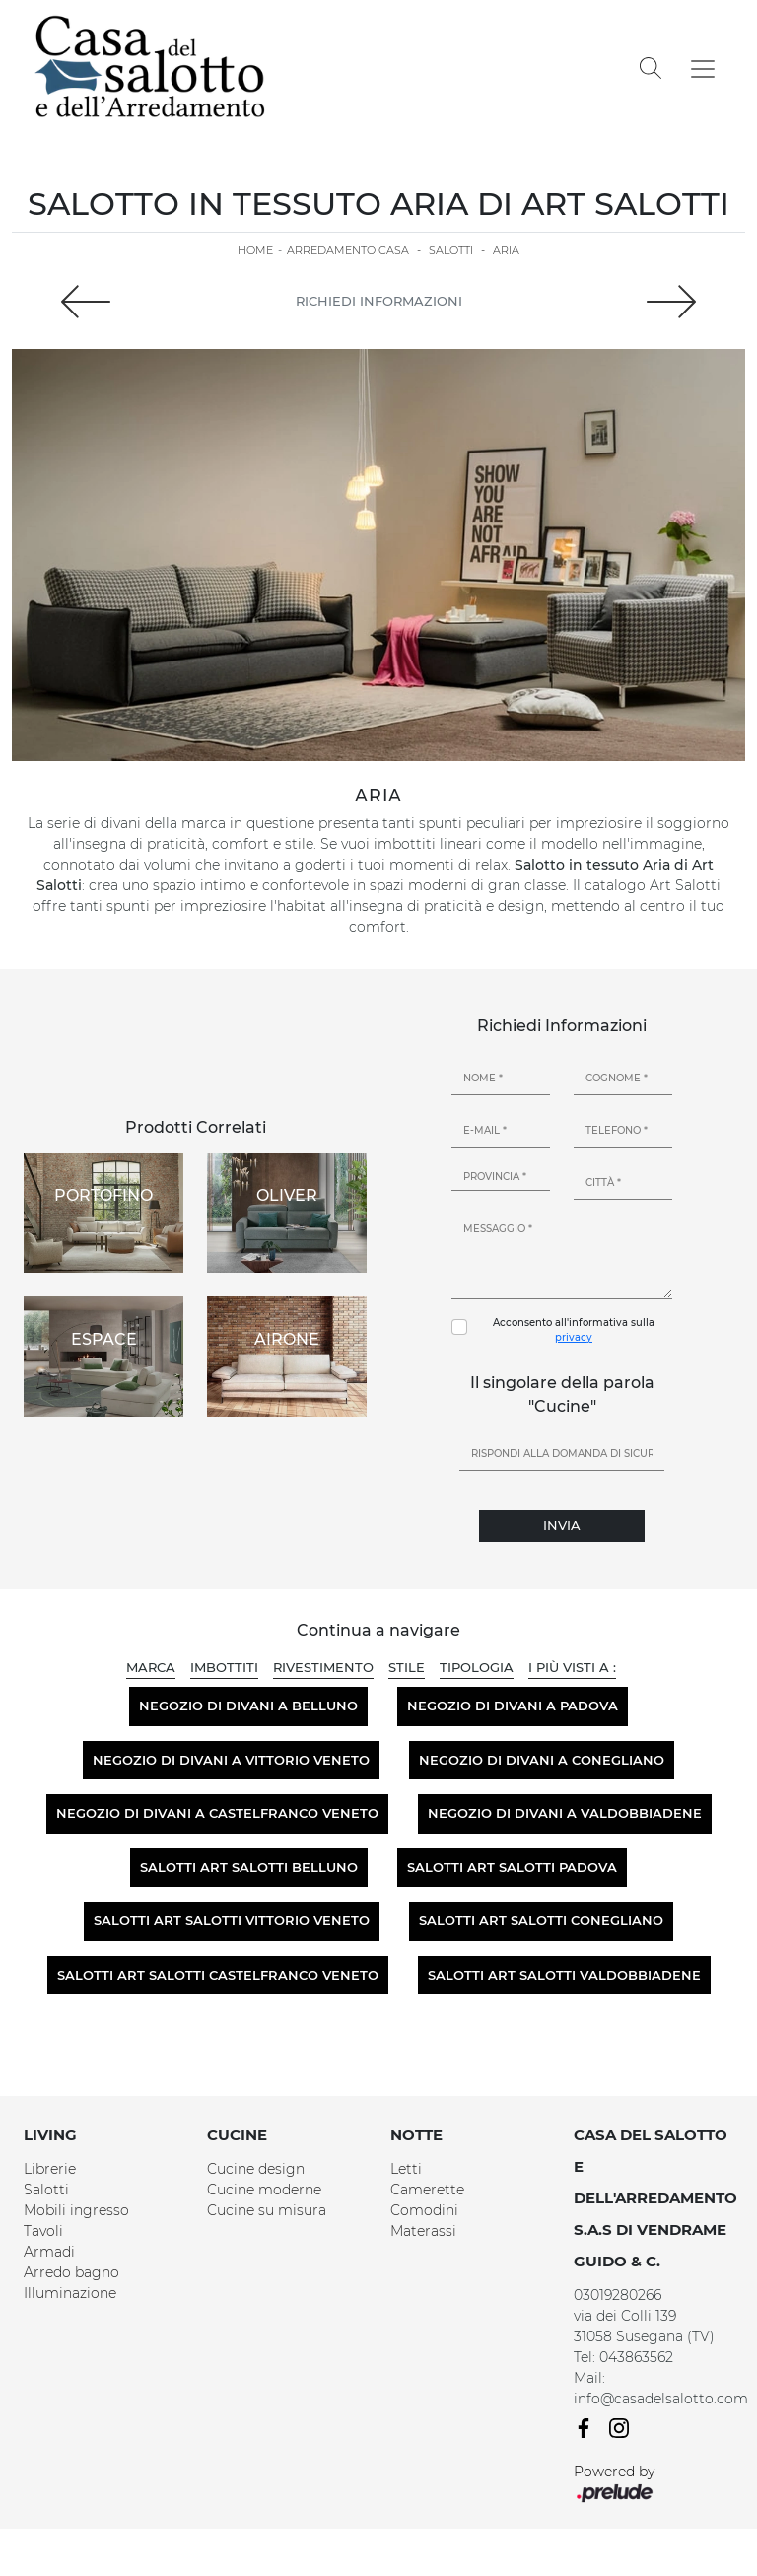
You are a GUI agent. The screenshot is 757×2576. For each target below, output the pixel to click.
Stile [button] (406, 1667)
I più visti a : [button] (572, 1667)
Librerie (50, 2169)
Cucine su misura (266, 2210)
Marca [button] (150, 1667)
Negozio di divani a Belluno (248, 1705)
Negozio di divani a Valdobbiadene (565, 1813)
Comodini (424, 2210)
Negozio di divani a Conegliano (541, 1760)
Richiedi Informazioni (379, 301)
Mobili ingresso (76, 2210)
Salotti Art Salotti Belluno (249, 1867)
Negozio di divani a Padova (512, 1705)
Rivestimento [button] (323, 1667)
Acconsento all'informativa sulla (573, 1330)
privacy (573, 1337)
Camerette (427, 2189)
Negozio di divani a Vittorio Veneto (231, 1760)
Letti (406, 2169)
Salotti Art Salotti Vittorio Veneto (232, 1920)
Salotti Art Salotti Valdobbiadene (564, 1975)
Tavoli (43, 2231)
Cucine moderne (264, 2189)
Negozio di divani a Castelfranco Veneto (217, 1813)
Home (255, 250)
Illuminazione (70, 2293)
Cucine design (256, 2169)
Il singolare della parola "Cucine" (562, 1394)
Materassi (423, 2231)
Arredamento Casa (348, 250)
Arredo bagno (71, 2272)
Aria (506, 250)
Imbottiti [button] (224, 1667)
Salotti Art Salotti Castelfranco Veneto (217, 1975)
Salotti (451, 250)
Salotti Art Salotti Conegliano (541, 1920)
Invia (562, 1525)
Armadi (49, 2252)
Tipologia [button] (477, 1667)
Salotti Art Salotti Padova (512, 1867)
